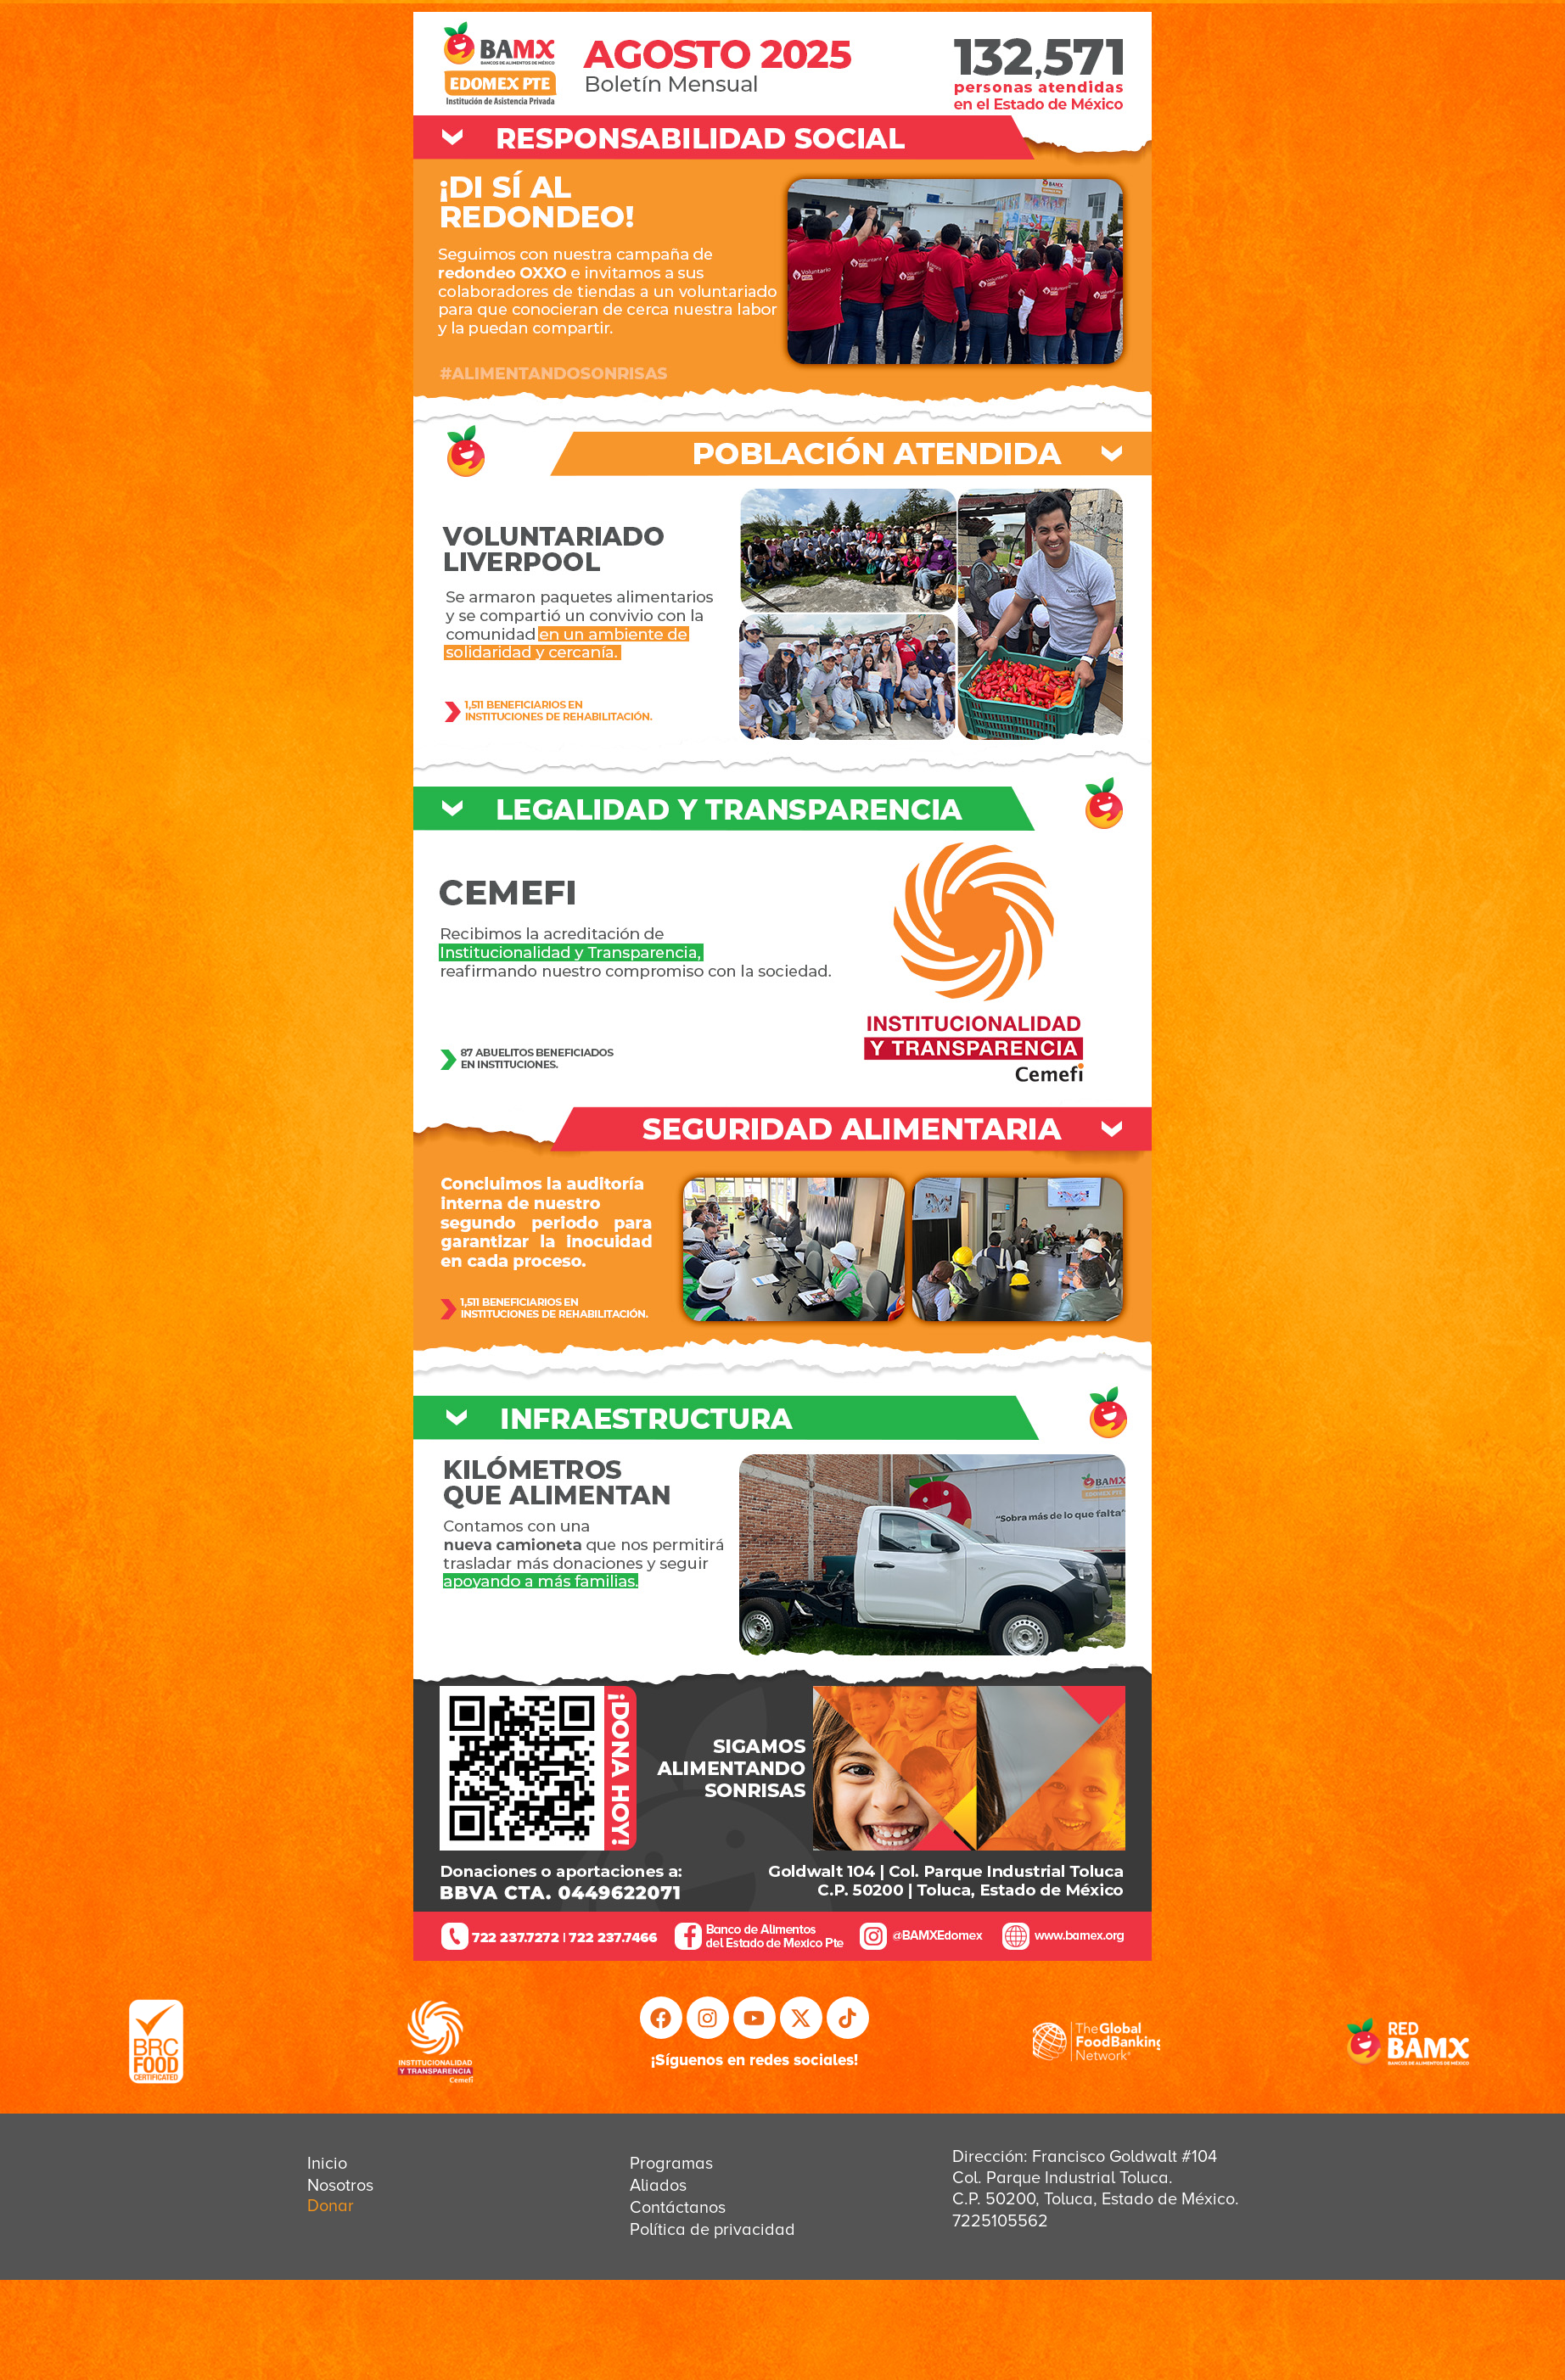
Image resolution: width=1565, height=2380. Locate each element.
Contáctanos (678, 2208)
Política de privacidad (712, 2230)
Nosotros (340, 2186)
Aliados (658, 2186)
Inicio (327, 2163)
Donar (330, 2206)
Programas (671, 2163)
